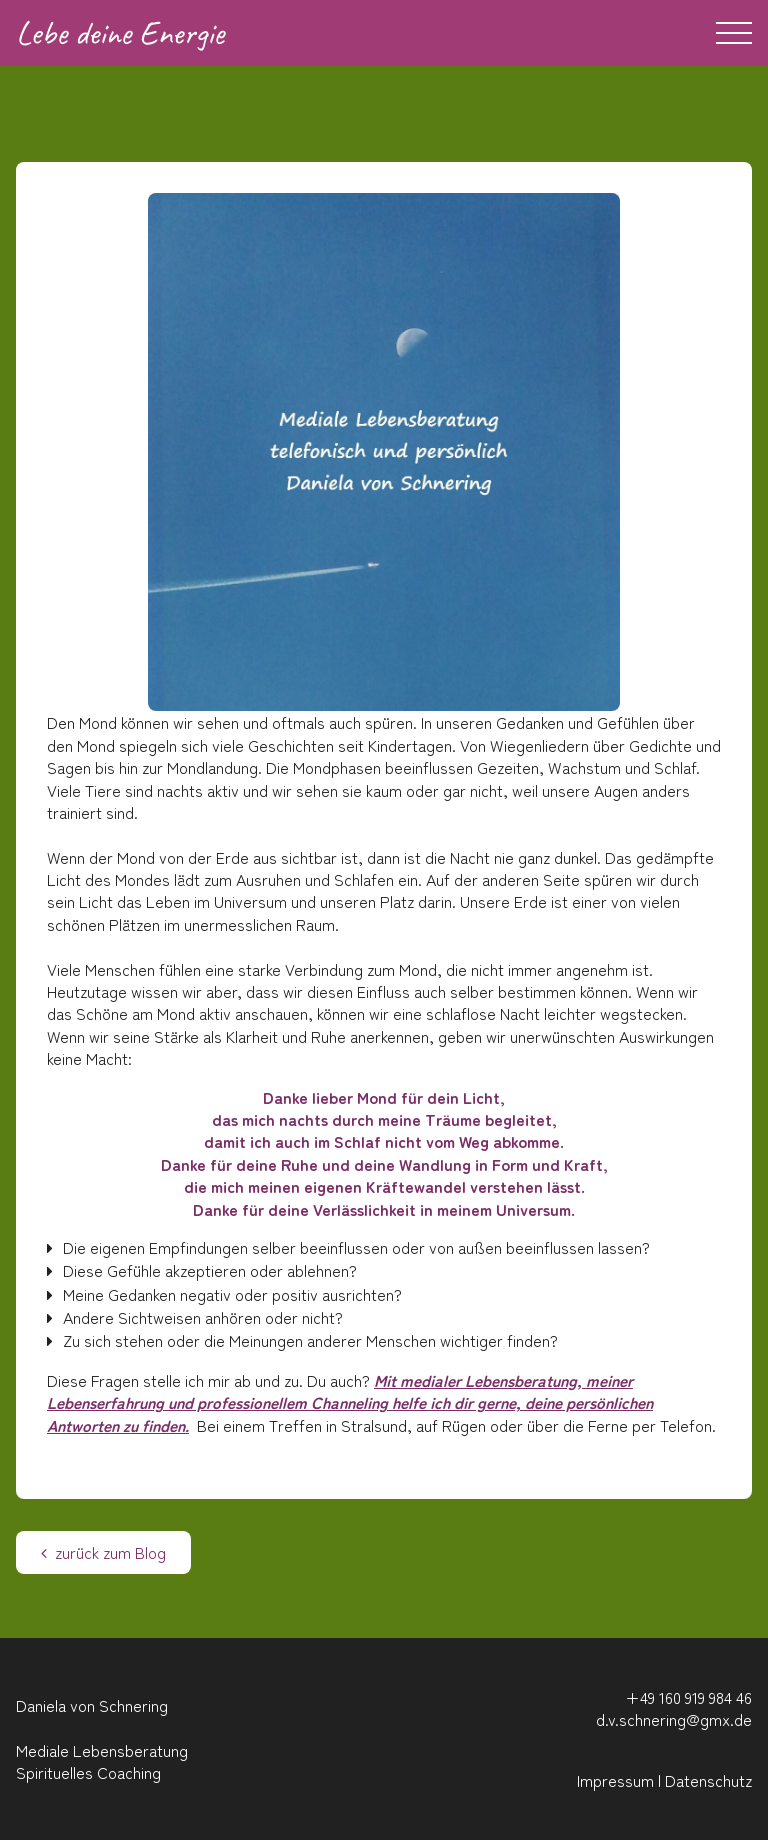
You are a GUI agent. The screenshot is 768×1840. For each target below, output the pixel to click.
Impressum (615, 1780)
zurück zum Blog (103, 1552)
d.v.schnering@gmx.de (674, 1719)
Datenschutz (708, 1780)
